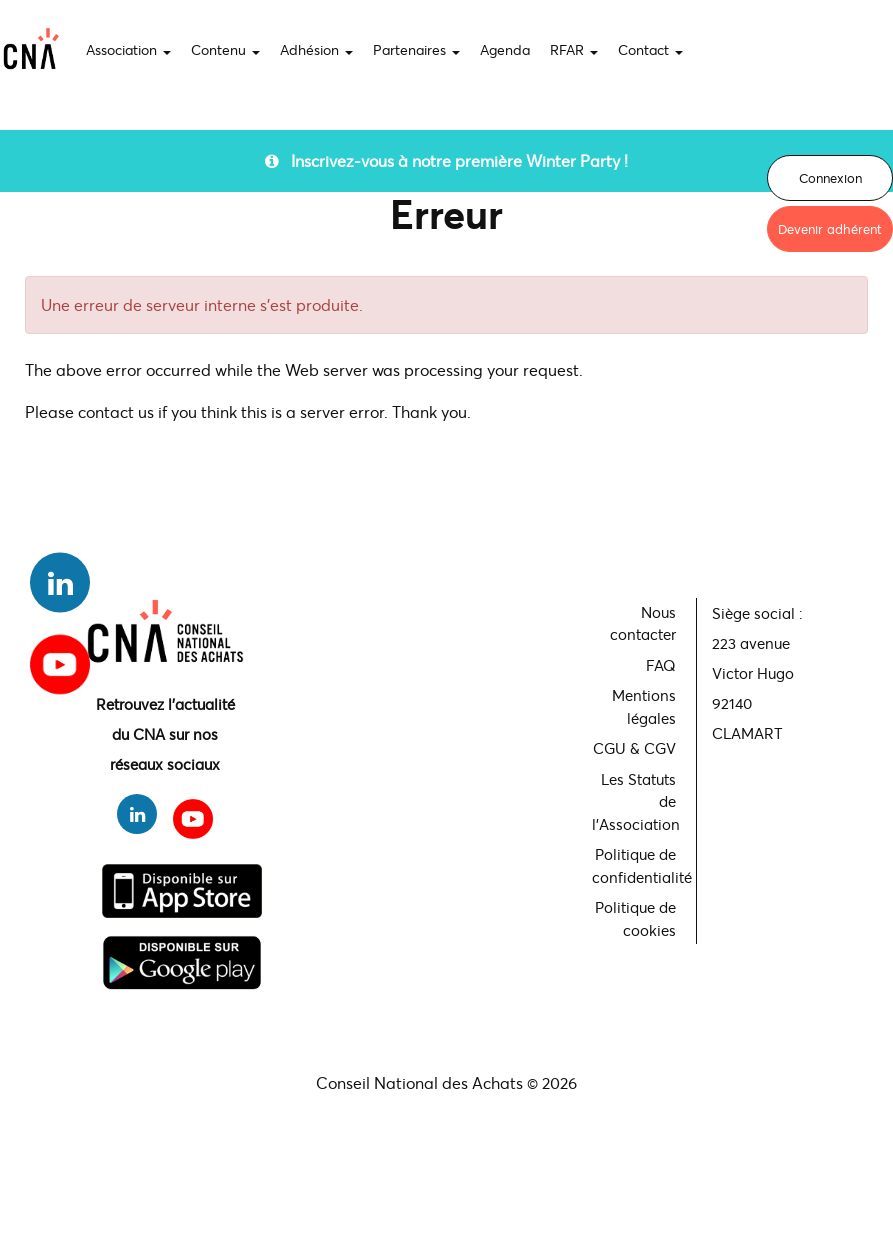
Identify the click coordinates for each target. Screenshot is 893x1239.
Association (128, 49)
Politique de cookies (635, 918)
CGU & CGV (634, 748)
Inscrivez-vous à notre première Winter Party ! (446, 160)
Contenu (225, 49)
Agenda (505, 49)
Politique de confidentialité (636, 865)
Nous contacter (643, 623)
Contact (650, 49)
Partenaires (416, 49)
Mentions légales (644, 706)
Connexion (830, 178)
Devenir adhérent (830, 229)
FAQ (661, 665)
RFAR (574, 49)
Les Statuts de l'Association (636, 801)
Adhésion (316, 49)
